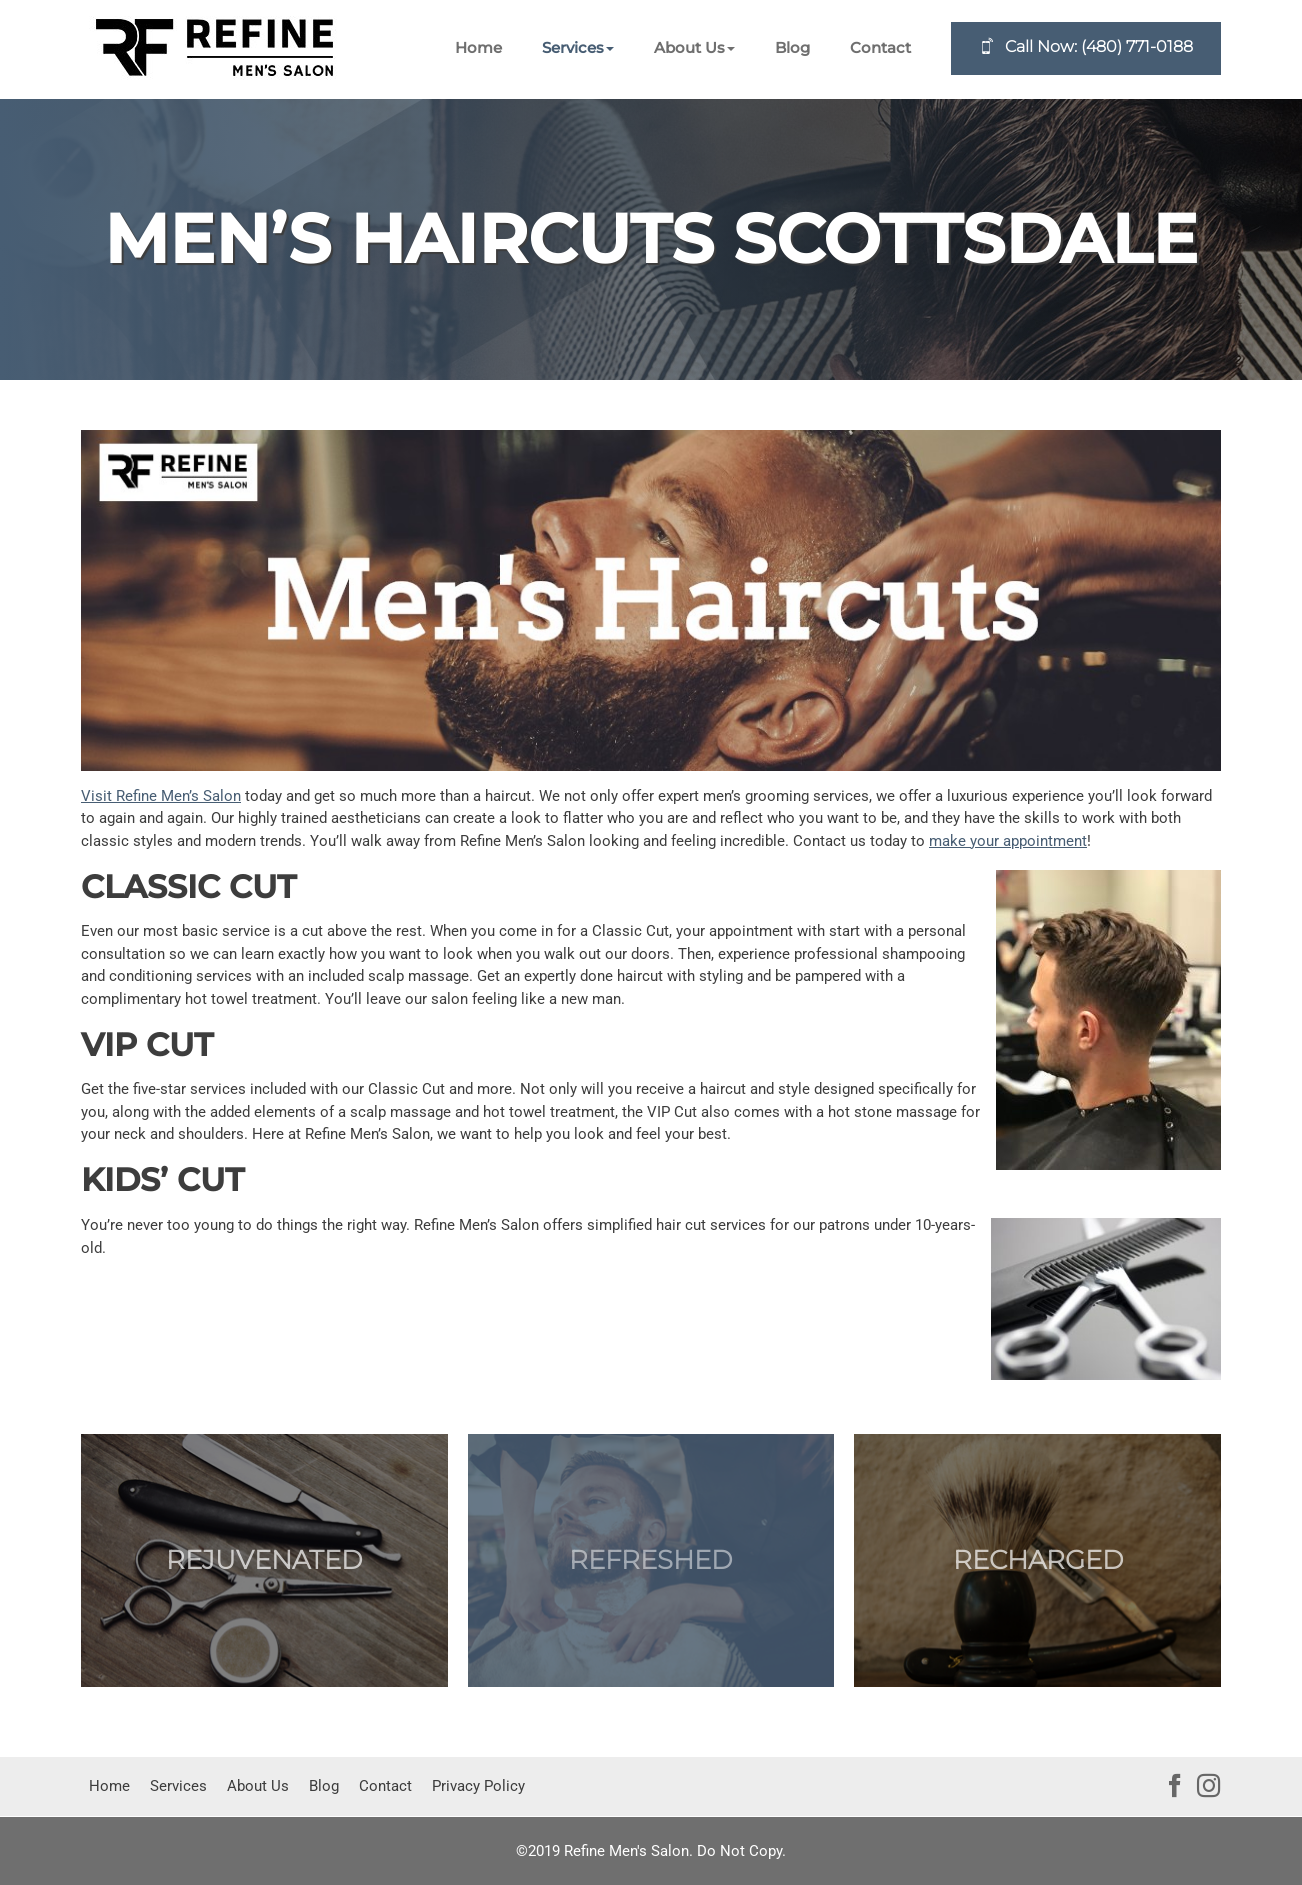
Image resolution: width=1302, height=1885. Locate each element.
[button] (578, 48)
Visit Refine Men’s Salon (161, 796)
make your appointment (1008, 841)
